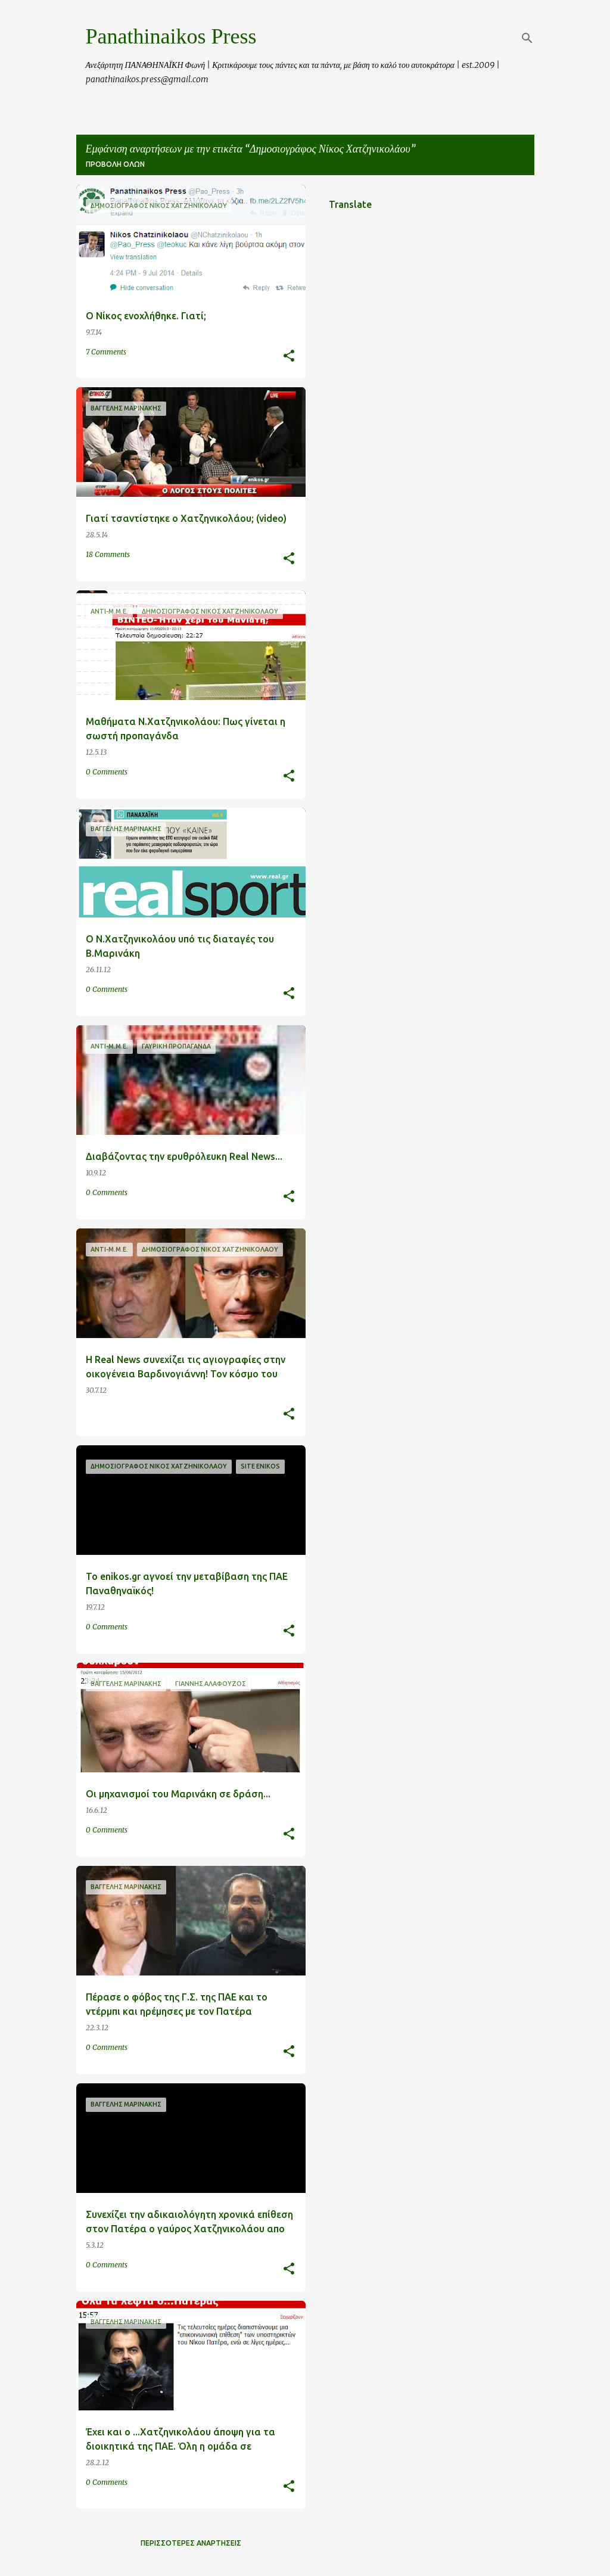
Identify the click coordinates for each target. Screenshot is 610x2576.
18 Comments (108, 554)
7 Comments (106, 351)
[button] (289, 357)
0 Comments (106, 771)
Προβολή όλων (115, 164)
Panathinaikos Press (171, 36)
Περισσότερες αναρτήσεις (191, 2543)
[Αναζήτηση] (527, 38)
